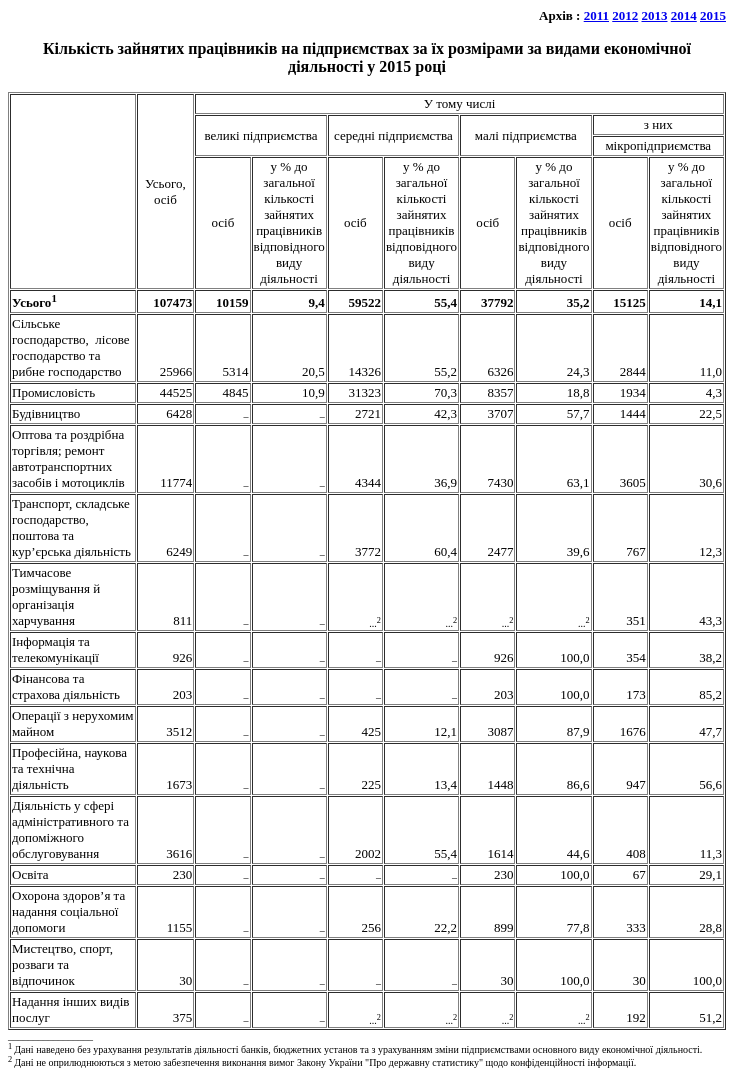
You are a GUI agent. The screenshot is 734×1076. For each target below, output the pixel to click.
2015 (713, 15)
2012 (625, 15)
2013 (655, 15)
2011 (596, 15)
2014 (684, 15)
